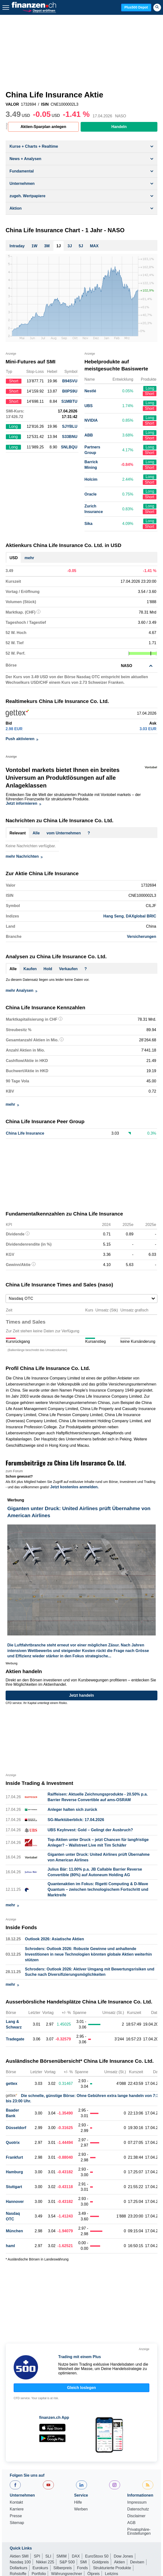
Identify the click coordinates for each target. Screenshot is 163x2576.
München (14, 2231)
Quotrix (13, 2142)
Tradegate (15, 2039)
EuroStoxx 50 (96, 2556)
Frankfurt (14, 2157)
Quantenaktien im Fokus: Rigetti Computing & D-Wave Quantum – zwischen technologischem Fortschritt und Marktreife (98, 1889)
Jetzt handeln (81, 1695)
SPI (37, 2556)
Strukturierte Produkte (112, 2568)
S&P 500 (67, 2562)
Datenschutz (138, 2509)
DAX (76, 2556)
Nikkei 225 (45, 2562)
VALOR (12, 104)
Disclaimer (136, 2516)
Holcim (91, 479)
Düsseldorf (16, 2128)
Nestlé (90, 391)
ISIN (45, 104)
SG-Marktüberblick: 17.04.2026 (76, 1820)
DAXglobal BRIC (141, 916)
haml (10, 2246)
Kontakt (16, 2502)
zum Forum (14, 1471)
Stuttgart (14, 2187)
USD (14, 558)
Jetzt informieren (23, 803)
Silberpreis (62, 2568)
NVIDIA (91, 420)
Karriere (17, 2509)
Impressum (136, 2502)
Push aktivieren (22, 739)
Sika (89, 524)
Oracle (91, 494)
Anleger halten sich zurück (72, 1809)
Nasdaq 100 (20, 2562)
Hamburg (14, 2172)
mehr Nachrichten (24, 856)
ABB (89, 435)
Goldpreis (100, 2562)
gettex (11, 2083)
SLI (48, 2556)
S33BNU (69, 437)
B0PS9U (69, 391)
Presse (16, 2516)
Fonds (82, 2568)
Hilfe (78, 2502)
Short (149, 394)
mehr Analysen (21, 990)
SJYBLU (69, 426)
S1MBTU (69, 401)
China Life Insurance (25, 1133)
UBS (89, 406)
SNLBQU (69, 447)
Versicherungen (141, 936)
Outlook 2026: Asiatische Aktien (54, 1939)
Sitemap (17, 2523)
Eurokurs (40, 2568)
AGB (131, 2523)
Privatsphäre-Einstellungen (139, 2531)
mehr (29, 558)
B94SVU (69, 381)
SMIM (62, 2556)
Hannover (15, 2201)
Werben (81, 2509)
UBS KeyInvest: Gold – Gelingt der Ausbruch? (90, 1830)
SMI (83, 2562)
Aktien (119, 2562)
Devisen (137, 2562)
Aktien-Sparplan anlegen (43, 127)
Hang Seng (113, 916)
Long (149, 388)
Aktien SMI (19, 2556)
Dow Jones (123, 2556)
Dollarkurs (18, 2568)
